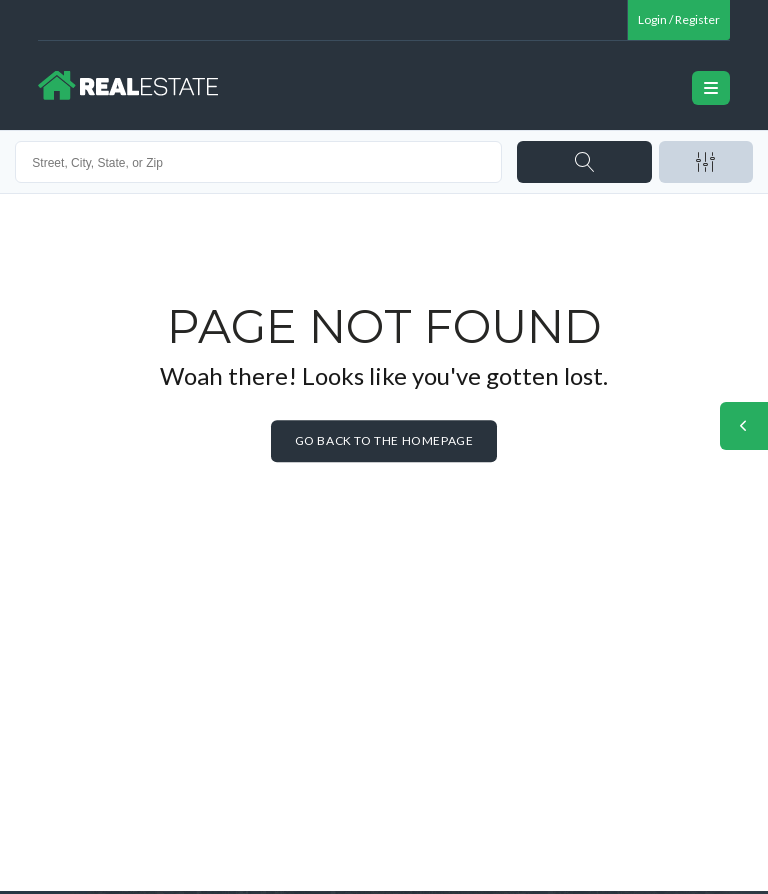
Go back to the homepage (384, 440)
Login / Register (679, 19)
